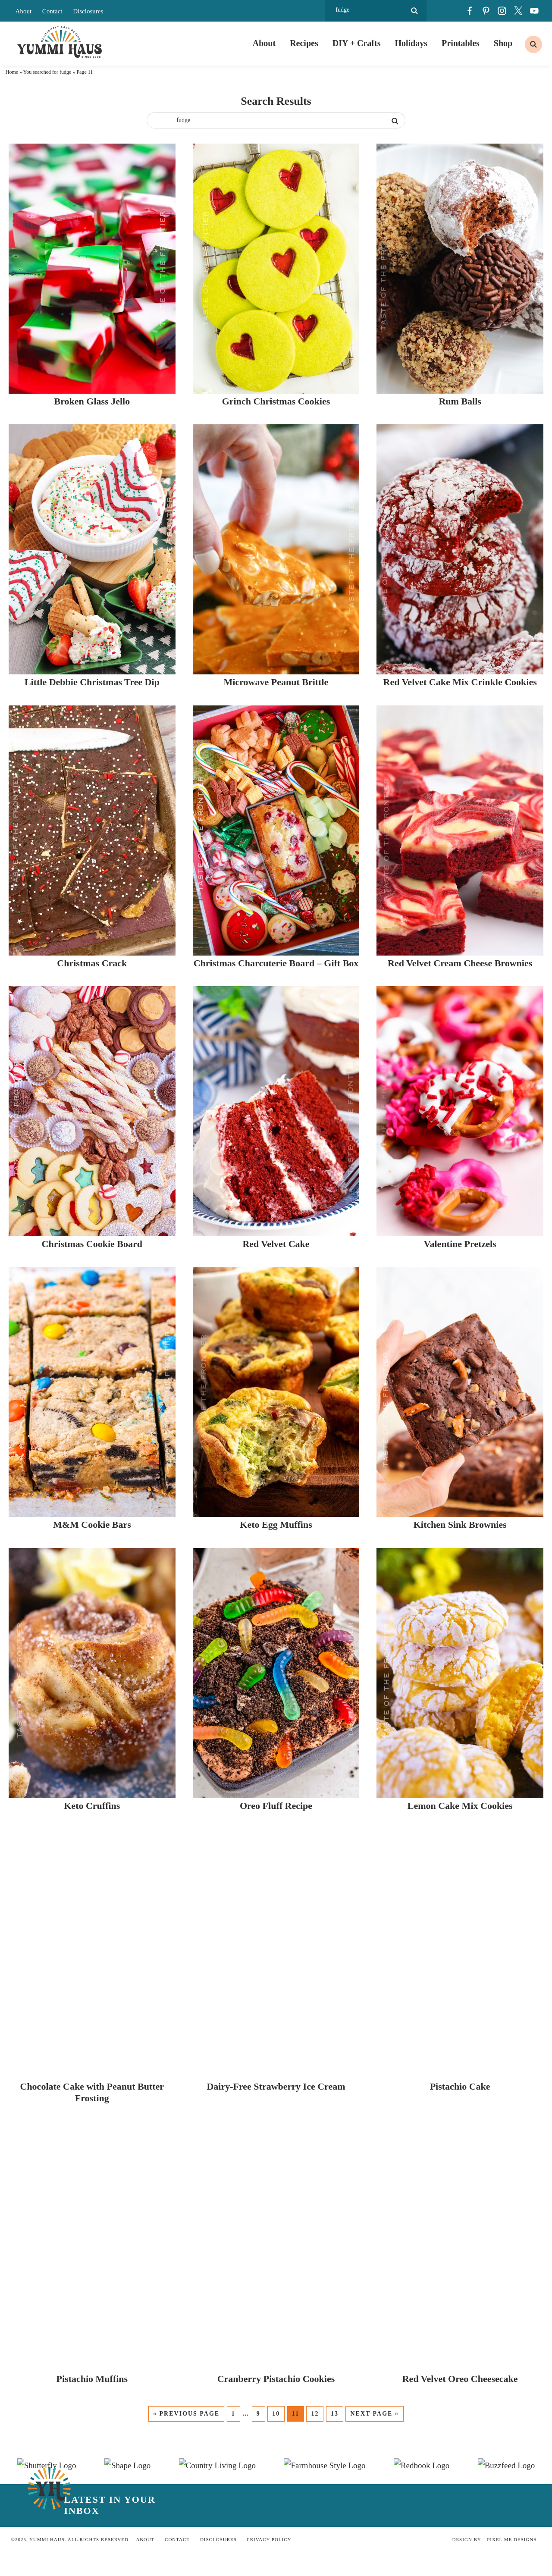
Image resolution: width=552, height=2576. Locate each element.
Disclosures (88, 11)
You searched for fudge (47, 75)
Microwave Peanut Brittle (414, 960)
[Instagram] (502, 10)
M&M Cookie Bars (138, 2217)
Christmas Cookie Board (138, 1798)
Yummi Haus (60, 43)
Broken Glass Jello (138, 541)
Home (12, 75)
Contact (52, 11)
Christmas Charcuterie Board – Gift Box (414, 1379)
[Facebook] (469, 10)
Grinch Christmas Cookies (414, 541)
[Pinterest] (486, 10)
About (24, 11)
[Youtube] (534, 10)
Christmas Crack (138, 1379)
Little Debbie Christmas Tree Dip (138, 960)
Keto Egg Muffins (414, 2217)
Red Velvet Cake (413, 1798)
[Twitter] (518, 10)
